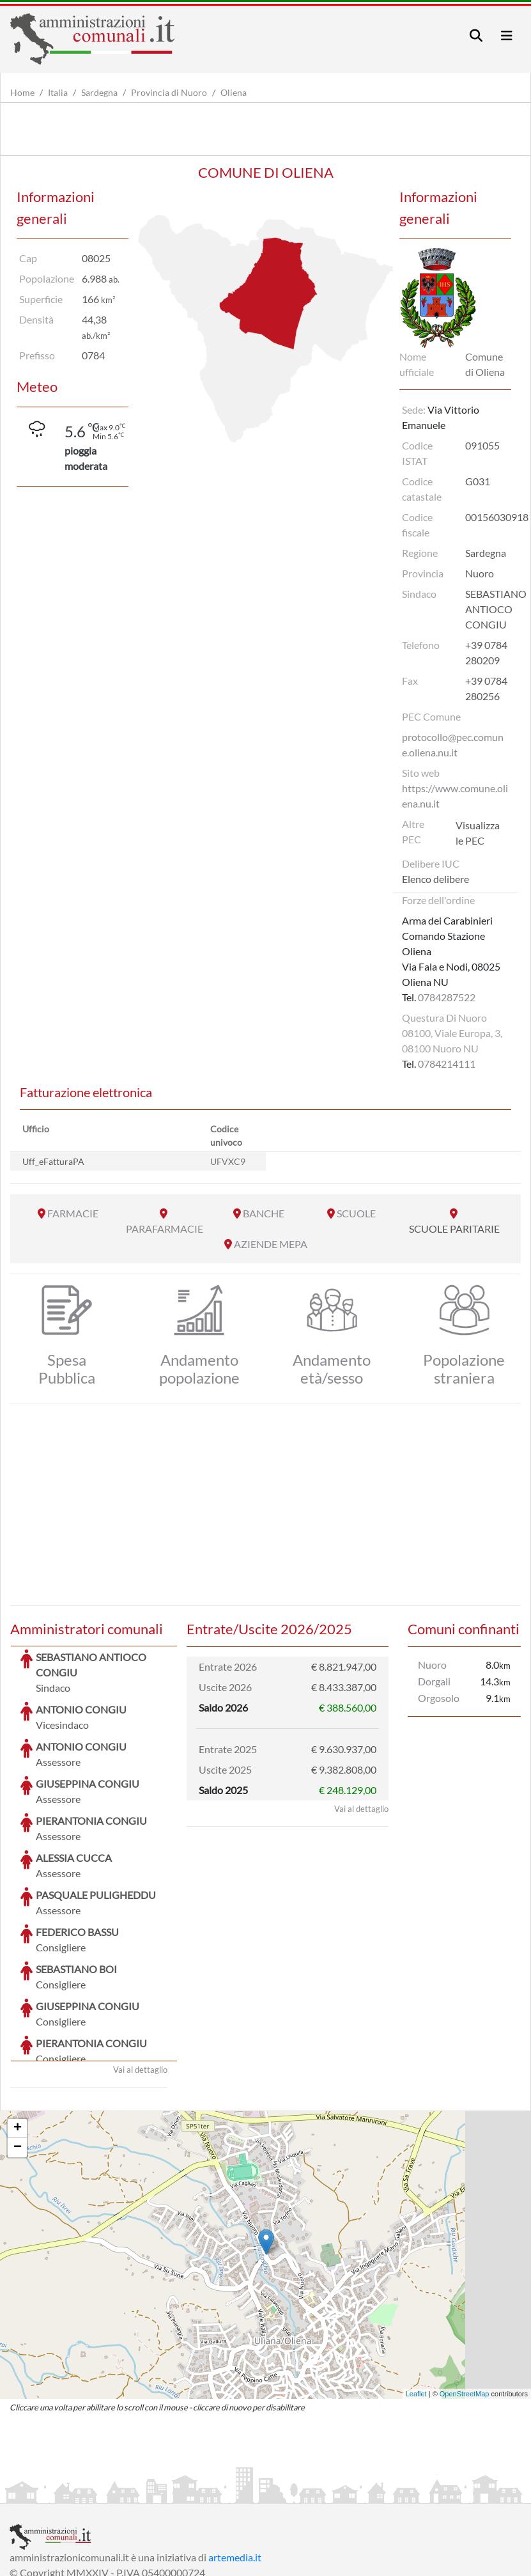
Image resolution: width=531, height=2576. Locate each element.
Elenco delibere (435, 879)
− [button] (17, 2051)
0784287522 (446, 997)
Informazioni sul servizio (63, 2492)
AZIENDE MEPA (270, 1244)
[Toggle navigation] (476, 35)
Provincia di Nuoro (169, 92)
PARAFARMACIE (164, 1228)
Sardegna (99, 92)
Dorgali (434, 1681)
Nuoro (432, 1665)
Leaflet (416, 2298)
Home (22, 92)
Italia (58, 92)
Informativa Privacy (166, 2492)
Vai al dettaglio (140, 1974)
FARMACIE (72, 1213)
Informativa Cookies (261, 2492)
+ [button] (17, 2032)
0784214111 (446, 1064)
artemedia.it (234, 2461)
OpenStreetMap (464, 2298)
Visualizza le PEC (478, 833)
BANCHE (263, 1213)
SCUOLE (356, 1213)
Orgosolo (438, 1698)
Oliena (233, 92)
